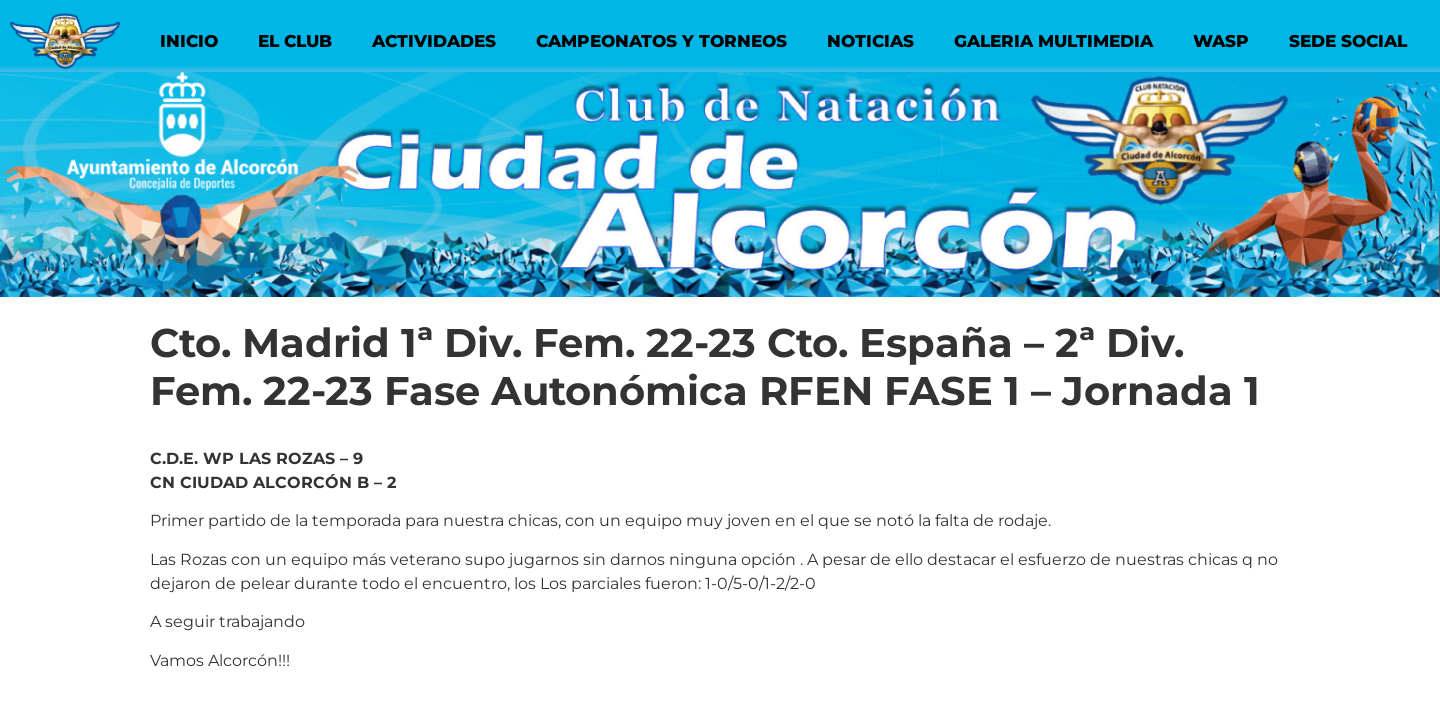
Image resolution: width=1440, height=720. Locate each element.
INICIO (189, 41)
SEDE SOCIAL (1348, 41)
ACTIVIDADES (434, 41)
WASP (1221, 41)
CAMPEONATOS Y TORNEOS (661, 41)
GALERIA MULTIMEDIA (1053, 41)
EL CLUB (295, 41)
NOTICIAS (870, 41)
